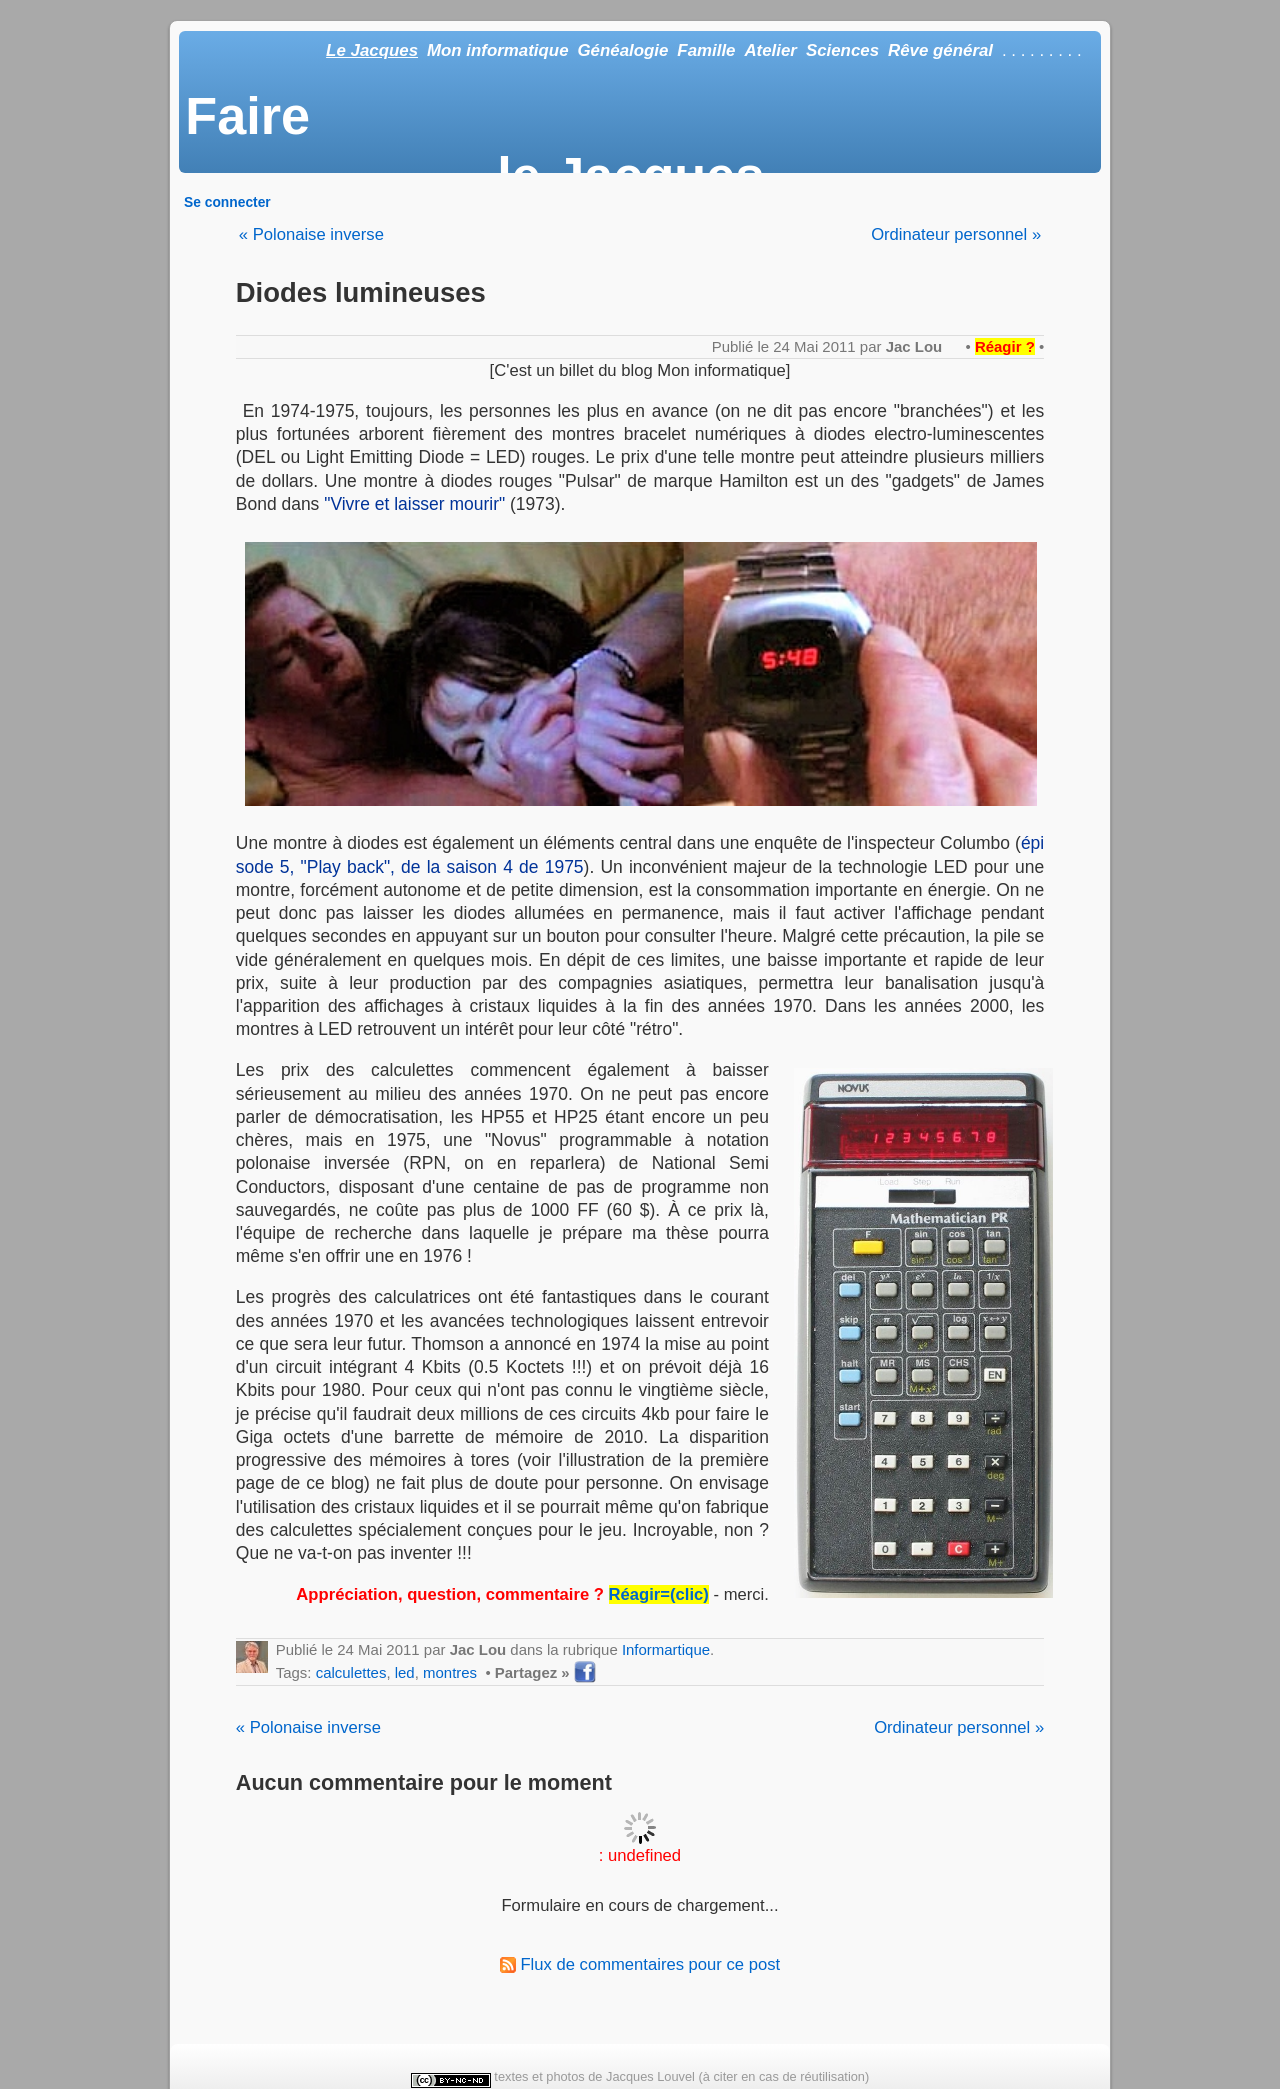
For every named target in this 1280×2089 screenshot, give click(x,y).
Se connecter (227, 202)
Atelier (770, 50)
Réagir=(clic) (659, 1594)
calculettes (351, 1672)
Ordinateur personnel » (956, 234)
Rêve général (940, 50)
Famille (706, 50)
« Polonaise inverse (311, 234)
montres (450, 1672)
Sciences (842, 50)
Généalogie (622, 50)
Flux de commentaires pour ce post (640, 1964)
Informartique (666, 1649)
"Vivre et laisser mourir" (414, 504)
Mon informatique (498, 50)
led (405, 1672)
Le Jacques (372, 50)
